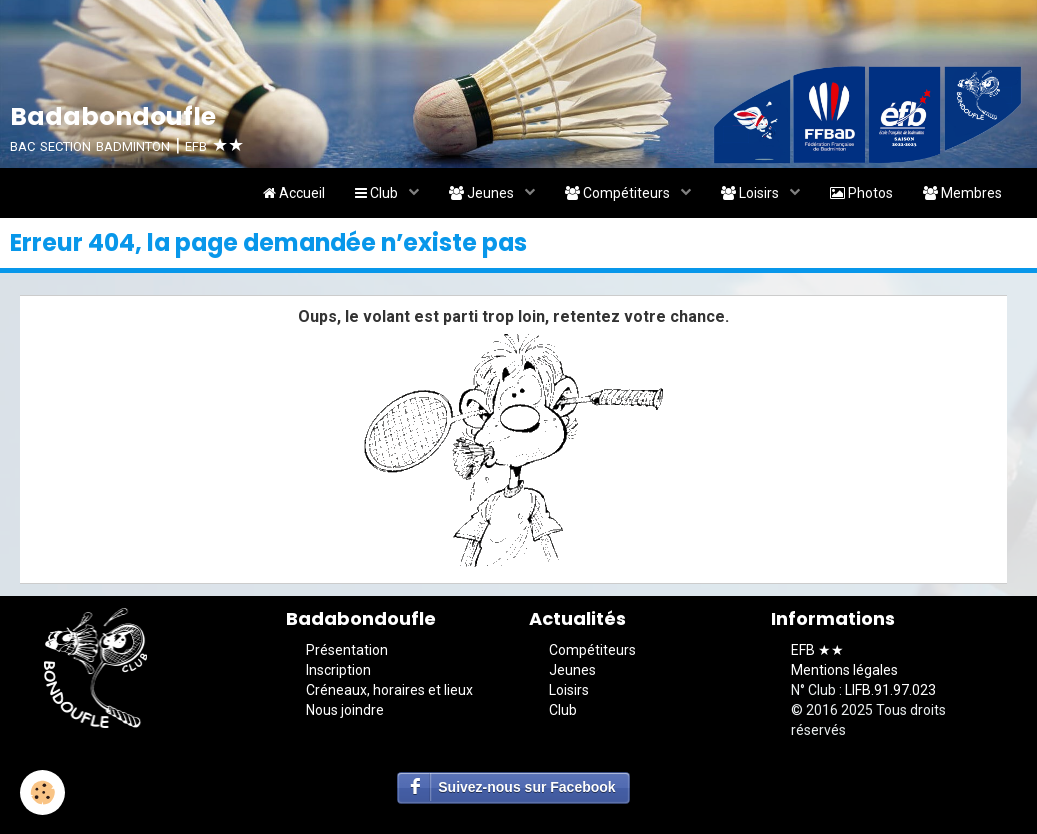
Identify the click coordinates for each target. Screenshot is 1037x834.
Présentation (347, 650)
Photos (861, 193)
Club (378, 193)
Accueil (294, 193)
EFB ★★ (817, 650)
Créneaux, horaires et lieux (389, 690)
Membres (962, 193)
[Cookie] (42, 792)
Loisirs (751, 193)
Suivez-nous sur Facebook (526, 787)
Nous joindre (345, 710)
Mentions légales (844, 670)
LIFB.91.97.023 (890, 690)
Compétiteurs (619, 193)
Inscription (338, 670)
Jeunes (483, 193)
